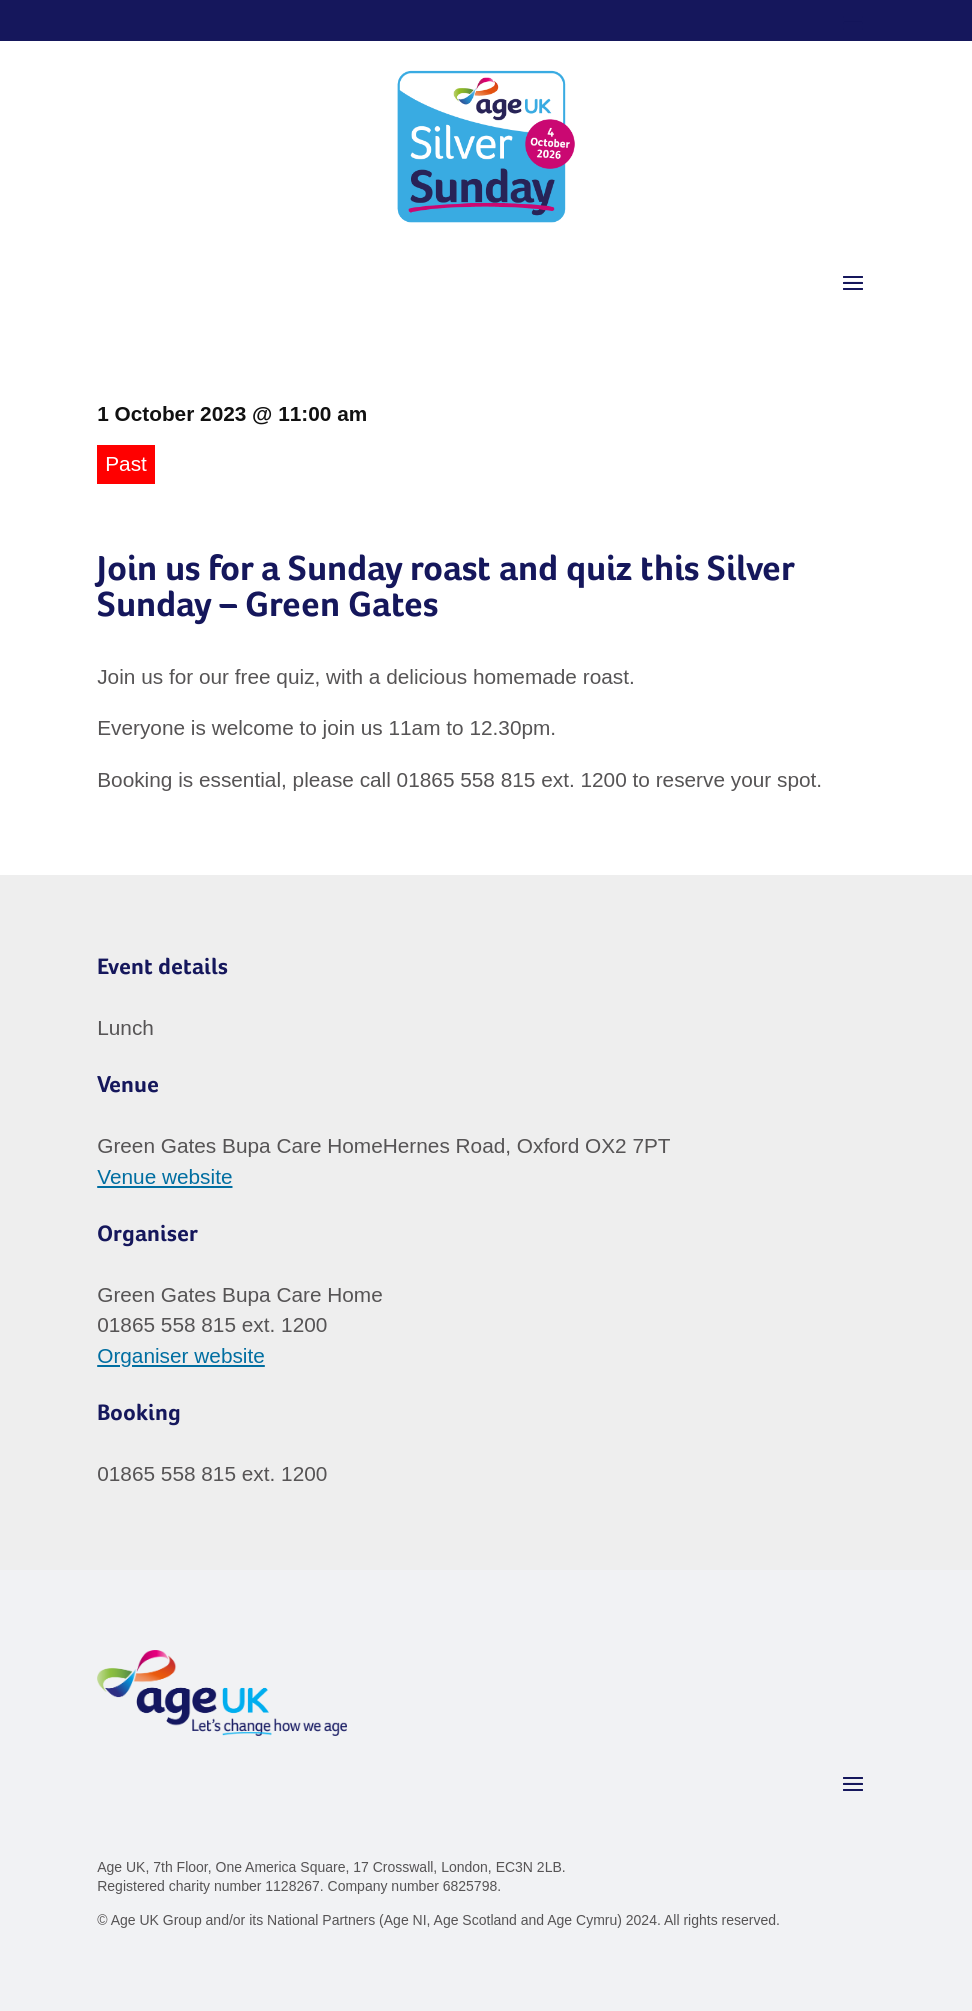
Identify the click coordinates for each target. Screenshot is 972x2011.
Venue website (164, 1176)
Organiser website (181, 1355)
